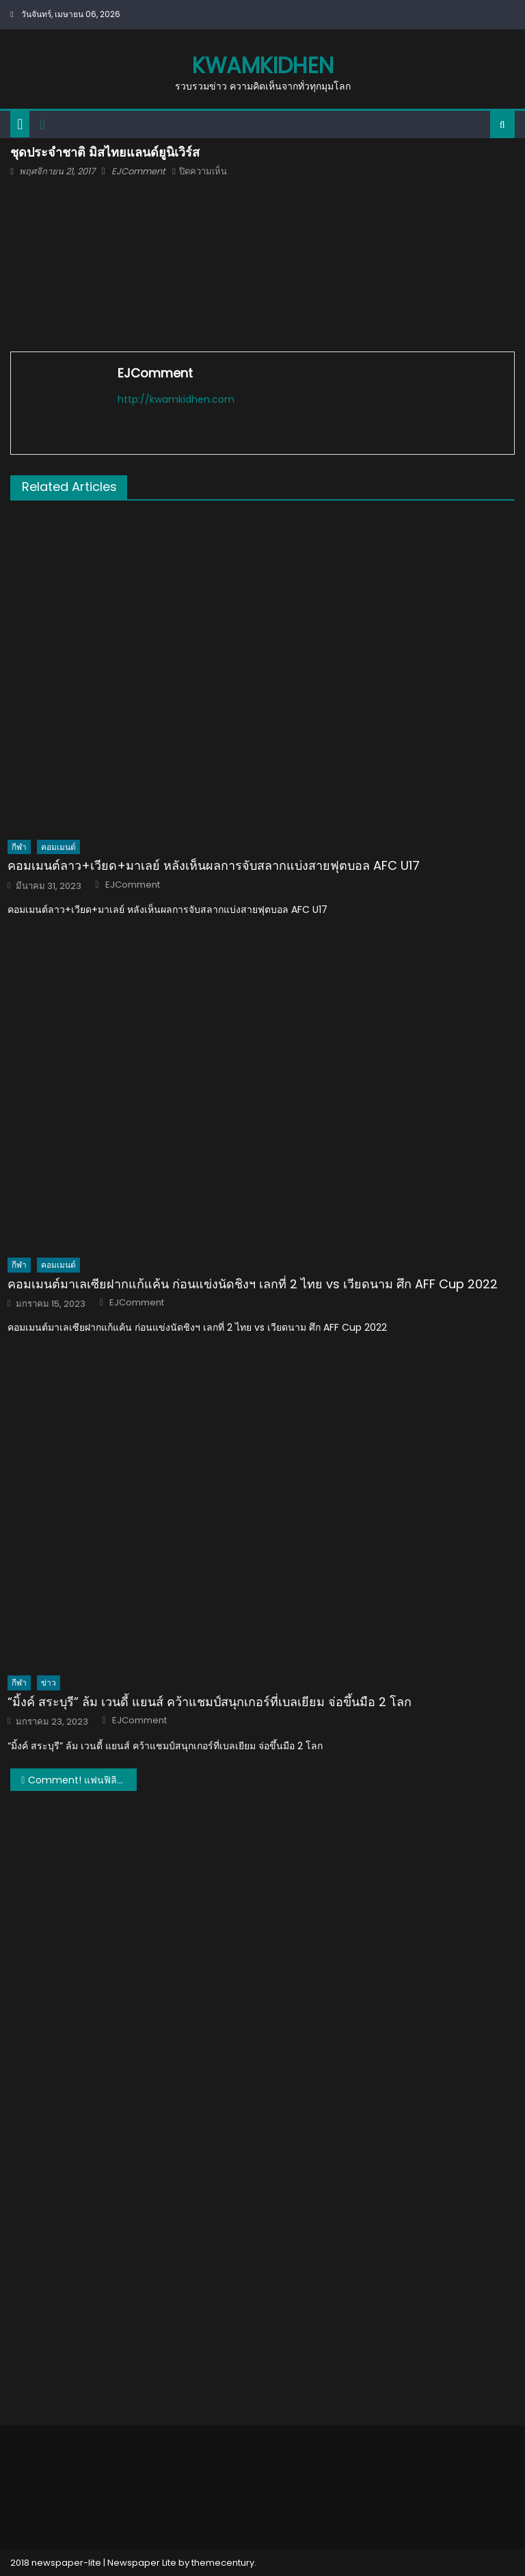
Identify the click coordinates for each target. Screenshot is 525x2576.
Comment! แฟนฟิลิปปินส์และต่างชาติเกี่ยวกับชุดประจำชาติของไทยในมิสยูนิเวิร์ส (82, 1780)
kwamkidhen (263, 65)
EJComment (138, 171)
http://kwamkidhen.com (176, 399)
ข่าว (48, 1682)
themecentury (222, 2562)
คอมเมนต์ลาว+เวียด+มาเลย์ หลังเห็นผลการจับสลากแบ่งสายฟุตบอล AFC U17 (214, 865)
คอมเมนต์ (58, 847)
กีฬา (19, 847)
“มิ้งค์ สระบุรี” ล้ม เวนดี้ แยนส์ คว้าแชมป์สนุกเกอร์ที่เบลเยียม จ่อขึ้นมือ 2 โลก (210, 1702)
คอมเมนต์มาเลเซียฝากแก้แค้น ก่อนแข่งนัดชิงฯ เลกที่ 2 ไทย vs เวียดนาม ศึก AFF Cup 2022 (253, 1284)
